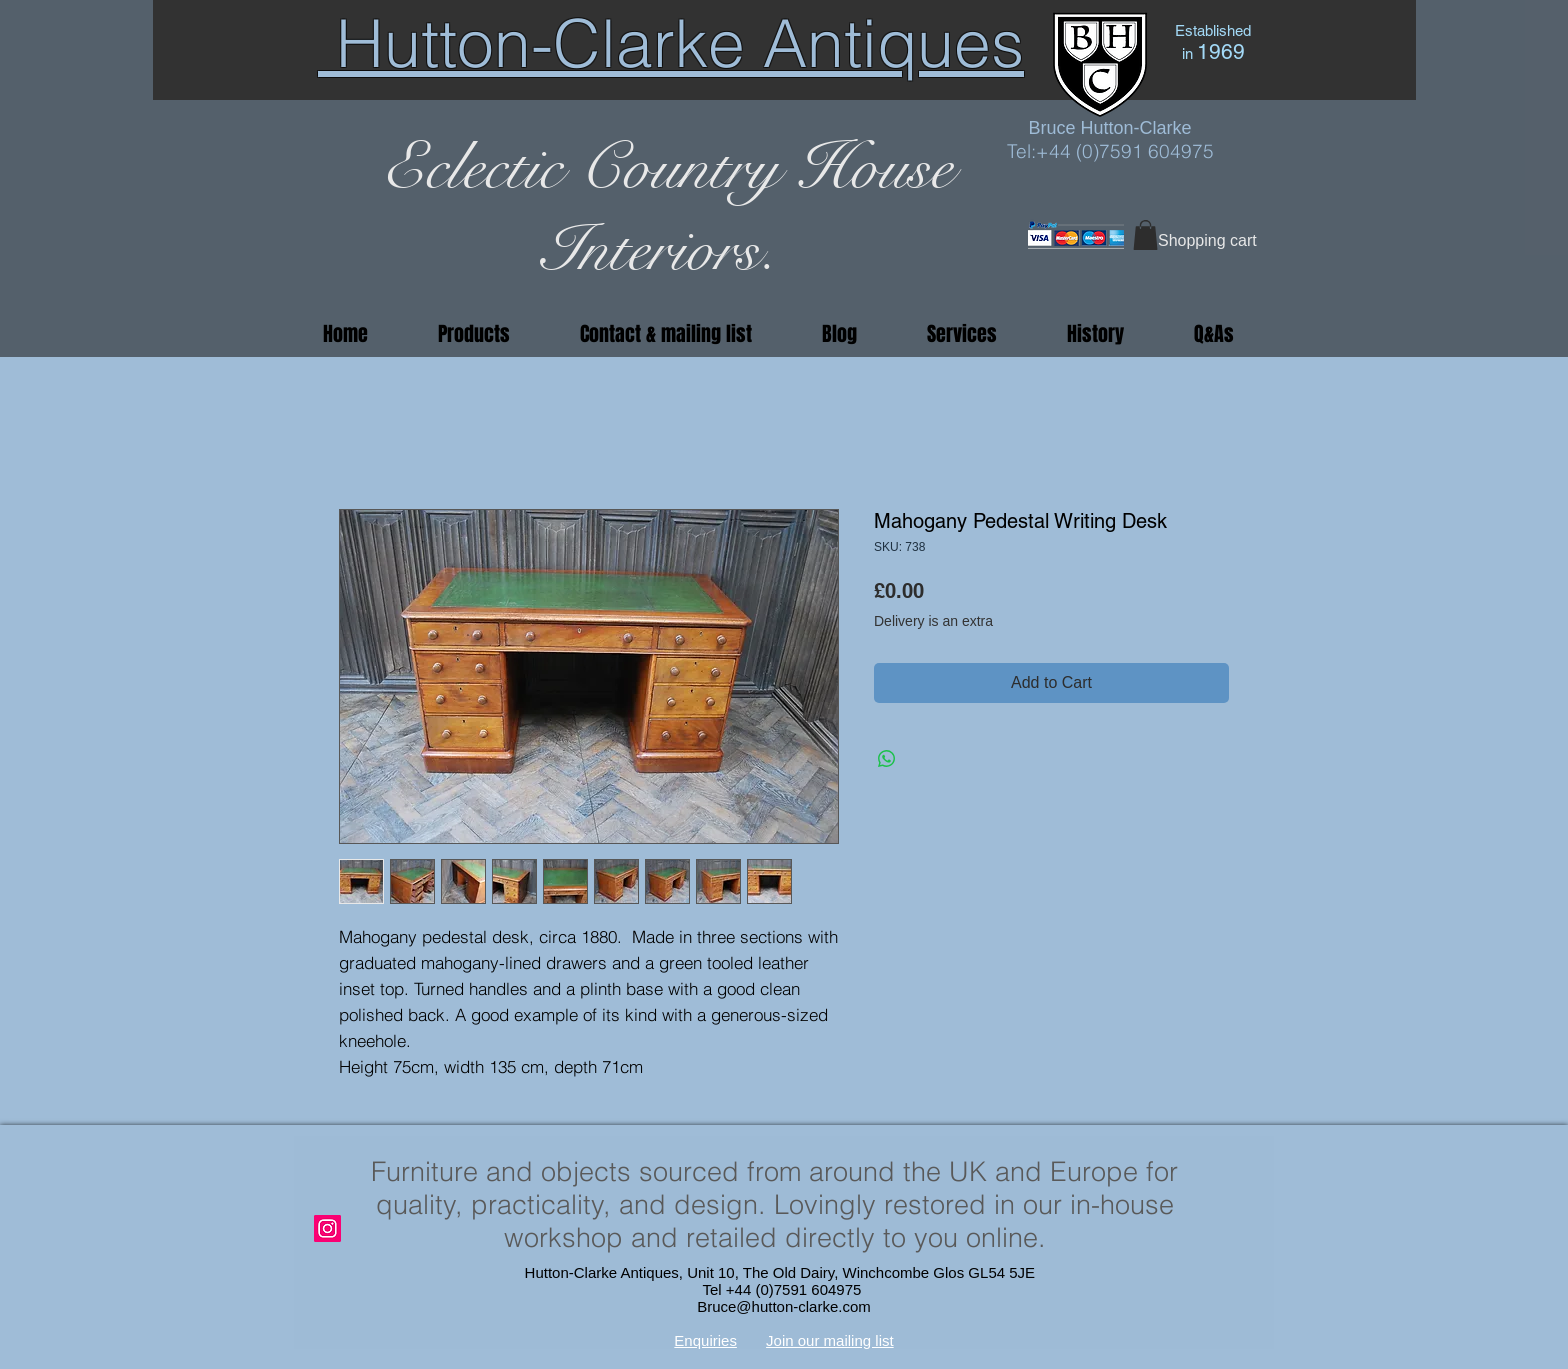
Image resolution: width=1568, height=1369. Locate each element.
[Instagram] (327, 1228)
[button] (1145, 235)
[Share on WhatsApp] (887, 759)
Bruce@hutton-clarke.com (784, 1306)
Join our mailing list (830, 1340)
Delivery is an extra (933, 621)
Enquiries (705, 1340)
